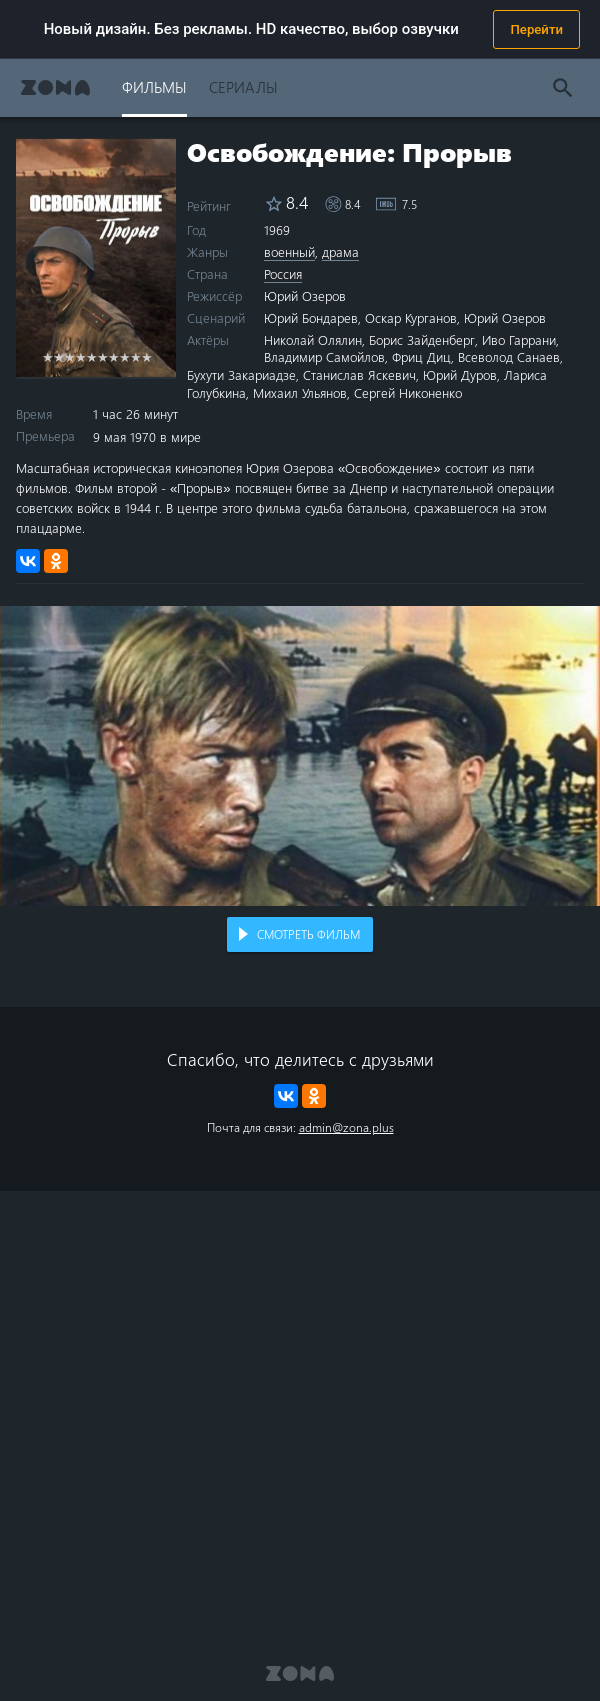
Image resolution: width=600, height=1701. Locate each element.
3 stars (69, 356)
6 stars (102, 356)
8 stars (124, 356)
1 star (47, 356)
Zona (55, 87)
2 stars (58, 356)
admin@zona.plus (346, 1127)
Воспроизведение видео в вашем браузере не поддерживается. (300, 756)
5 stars (91, 356)
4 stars (80, 356)
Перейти (536, 29)
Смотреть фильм (308, 934)
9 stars (135, 356)
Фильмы (154, 86)
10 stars (146, 356)
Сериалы (243, 86)
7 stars (113, 356)
